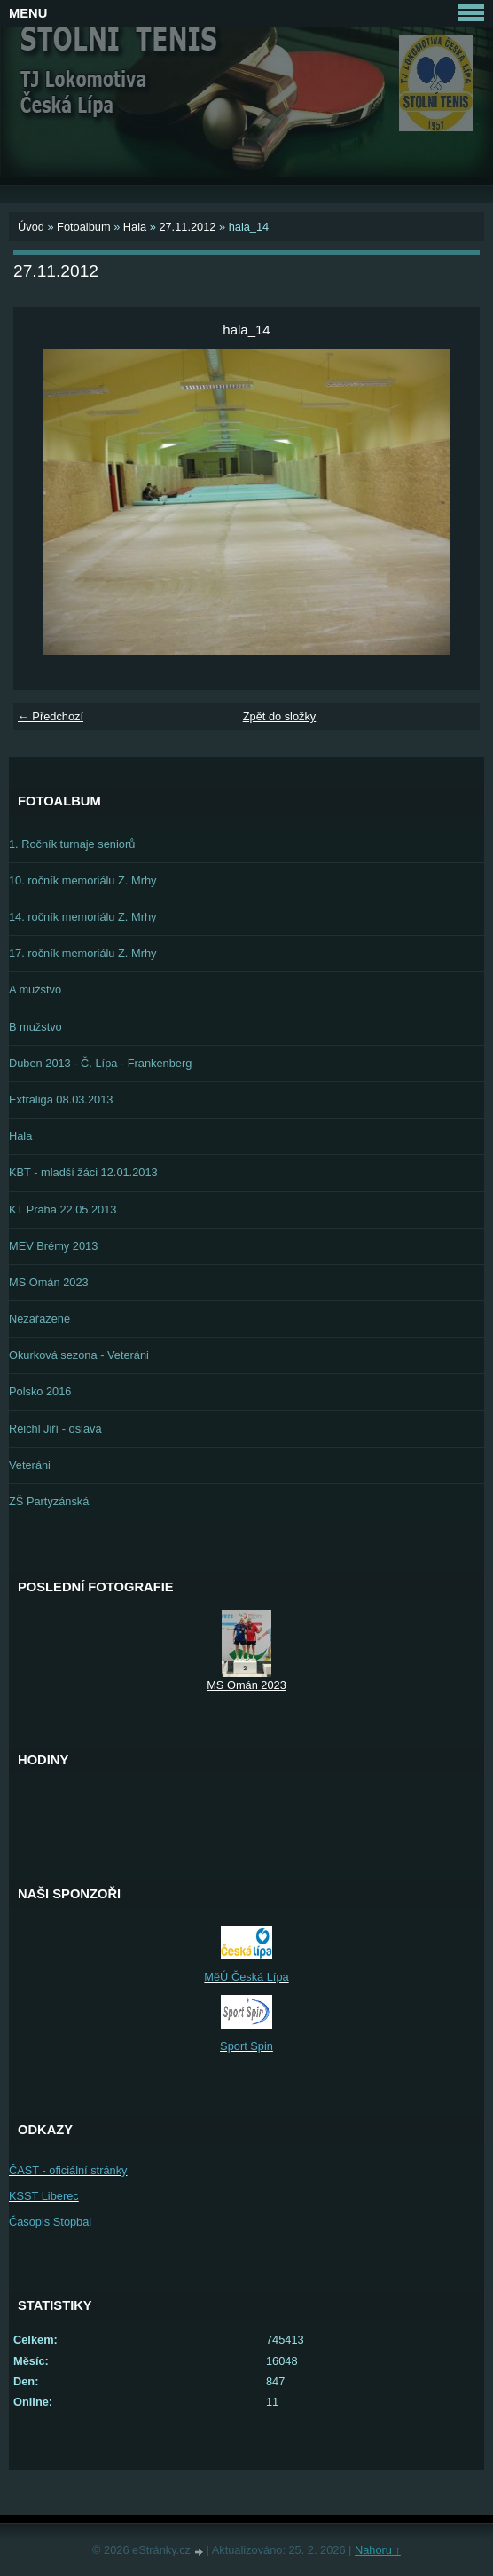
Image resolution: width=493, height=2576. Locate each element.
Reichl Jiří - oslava (55, 1428)
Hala (134, 226)
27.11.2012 (187, 226)
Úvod (31, 226)
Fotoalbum (83, 226)
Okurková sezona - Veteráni (79, 1355)
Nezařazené (39, 1318)
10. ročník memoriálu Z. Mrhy (82, 880)
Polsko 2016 (40, 1391)
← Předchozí (50, 716)
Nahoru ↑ (378, 2549)
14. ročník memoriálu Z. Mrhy (82, 916)
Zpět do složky (280, 716)
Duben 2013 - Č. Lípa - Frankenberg (100, 1063)
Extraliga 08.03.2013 (61, 1099)
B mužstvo (35, 1026)
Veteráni (30, 1465)
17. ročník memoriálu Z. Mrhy (82, 953)
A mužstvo (35, 989)
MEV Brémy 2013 (53, 1246)
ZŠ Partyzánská (49, 1501)
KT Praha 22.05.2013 (62, 1209)
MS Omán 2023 (49, 1282)
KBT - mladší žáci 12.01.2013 (83, 1172)
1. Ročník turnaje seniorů (72, 844)
